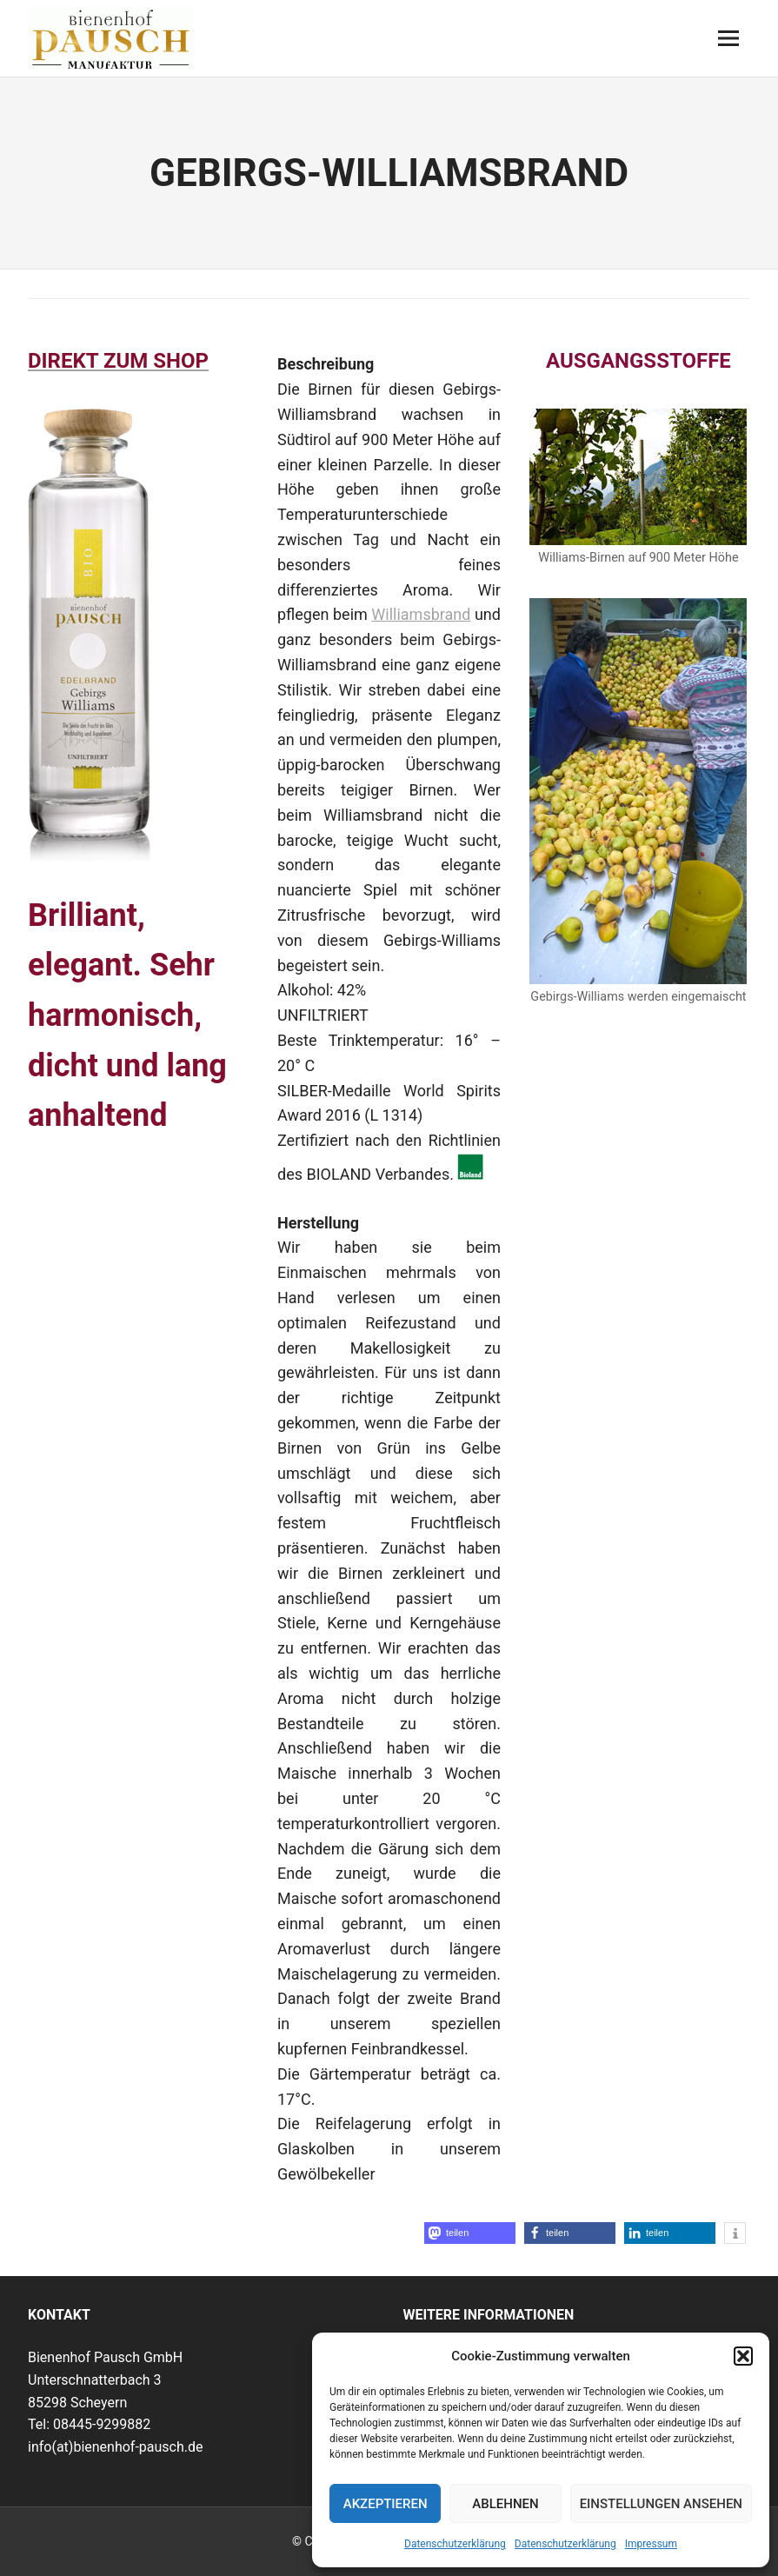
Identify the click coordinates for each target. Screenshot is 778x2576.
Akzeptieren (385, 2504)
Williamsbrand (420, 614)
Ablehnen (505, 2504)
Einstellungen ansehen (661, 2504)
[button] (743, 2356)
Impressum (651, 2544)
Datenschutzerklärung (455, 2544)
